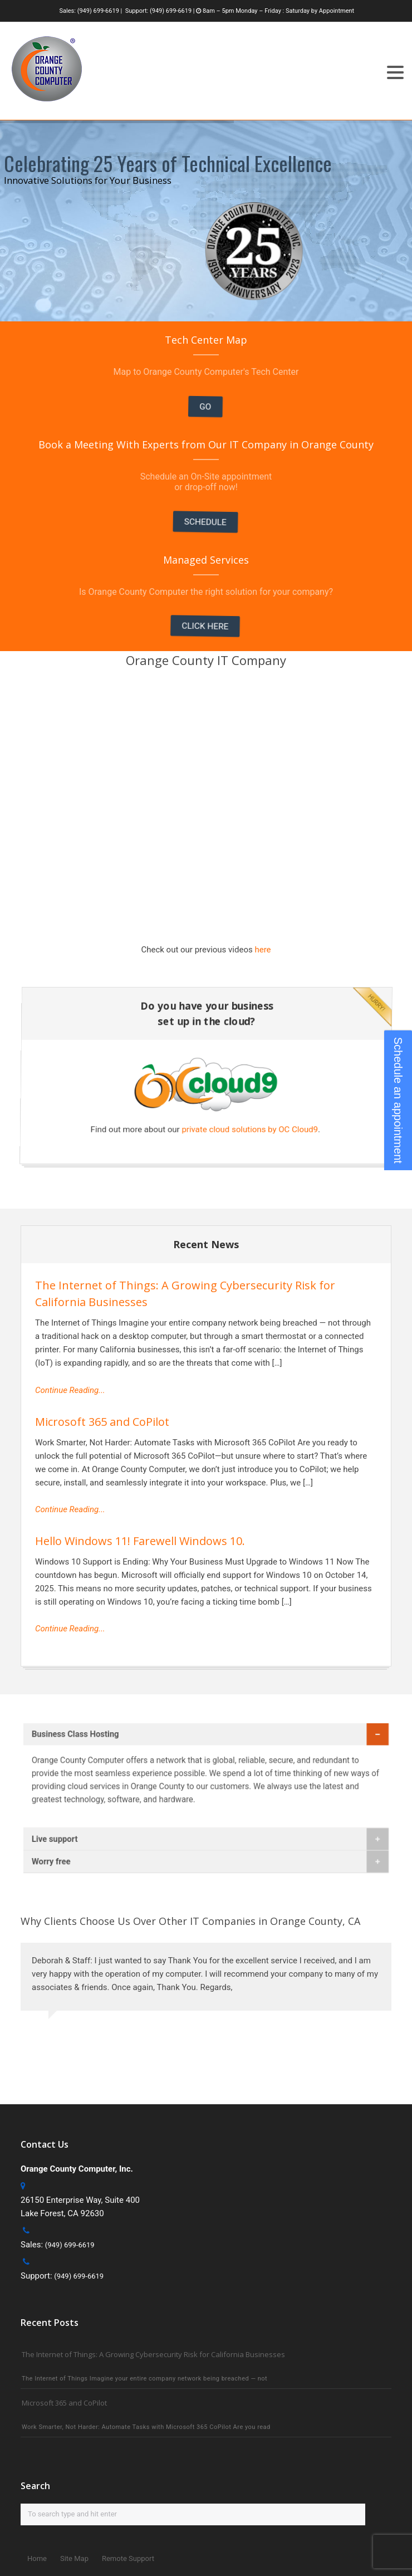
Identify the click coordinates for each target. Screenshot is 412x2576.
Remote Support (128, 2558)
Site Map (74, 2558)
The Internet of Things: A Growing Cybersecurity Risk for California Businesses (153, 2354)
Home (37, 2558)
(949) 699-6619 (98, 10)
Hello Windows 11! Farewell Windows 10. (140, 1540)
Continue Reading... (70, 1390)
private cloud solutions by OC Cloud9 (266, 1130)
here (262, 950)
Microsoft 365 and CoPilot (102, 1421)
